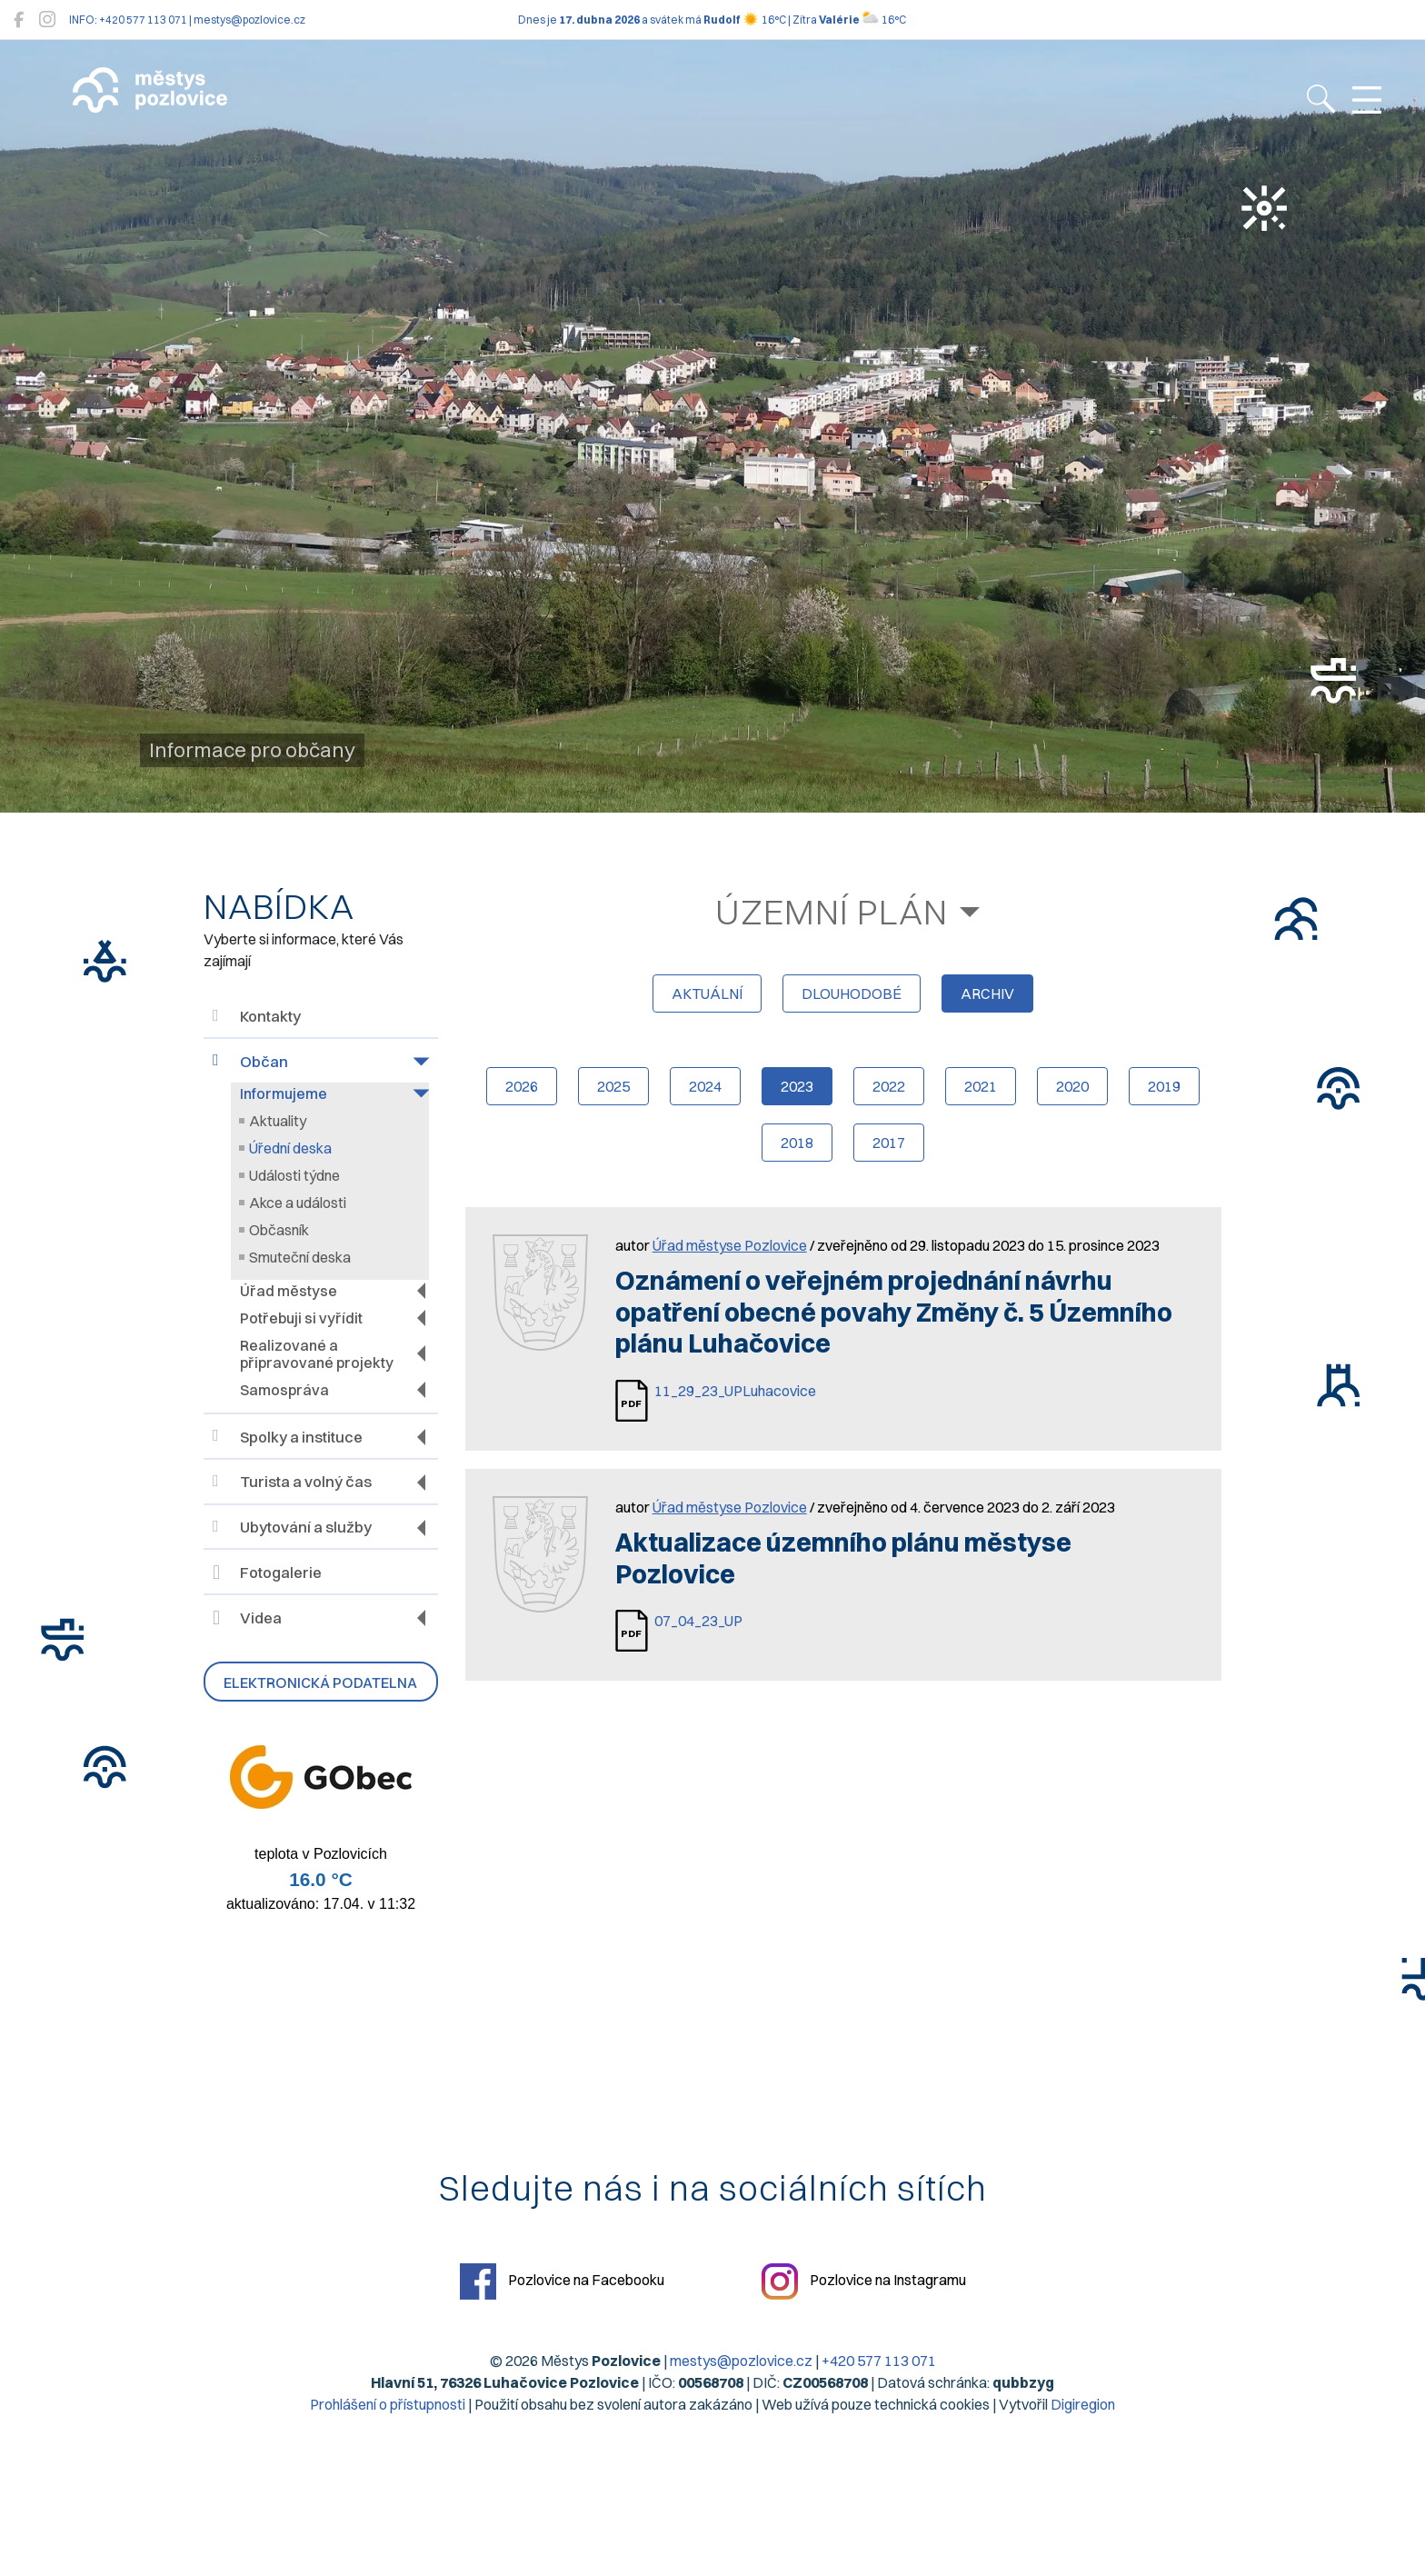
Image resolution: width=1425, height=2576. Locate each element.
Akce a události (297, 1202)
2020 (1072, 1086)
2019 (1164, 1086)
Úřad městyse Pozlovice (730, 1245)
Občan (250, 1061)
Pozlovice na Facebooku (562, 2281)
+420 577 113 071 (879, 2360)
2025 (613, 1086)
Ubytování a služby (292, 1527)
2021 (980, 1086)
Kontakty (257, 1016)
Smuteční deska (300, 1257)
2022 (888, 1086)
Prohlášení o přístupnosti (387, 2404)
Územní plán (831, 912)
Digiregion (1083, 2404)
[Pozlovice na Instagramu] (47, 19)
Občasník (279, 1230)
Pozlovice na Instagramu (864, 2281)
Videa (247, 1618)
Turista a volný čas (292, 1482)
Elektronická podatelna (320, 1682)
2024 (705, 1086)
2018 (797, 1142)
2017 (888, 1142)
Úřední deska (290, 1148)
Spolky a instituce (288, 1436)
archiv (987, 993)
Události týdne (294, 1175)
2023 (797, 1086)
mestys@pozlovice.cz (741, 2360)
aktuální (707, 993)
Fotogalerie (267, 1573)
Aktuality (277, 1121)
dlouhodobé (852, 993)
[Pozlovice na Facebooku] (19, 19)
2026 (521, 1086)
